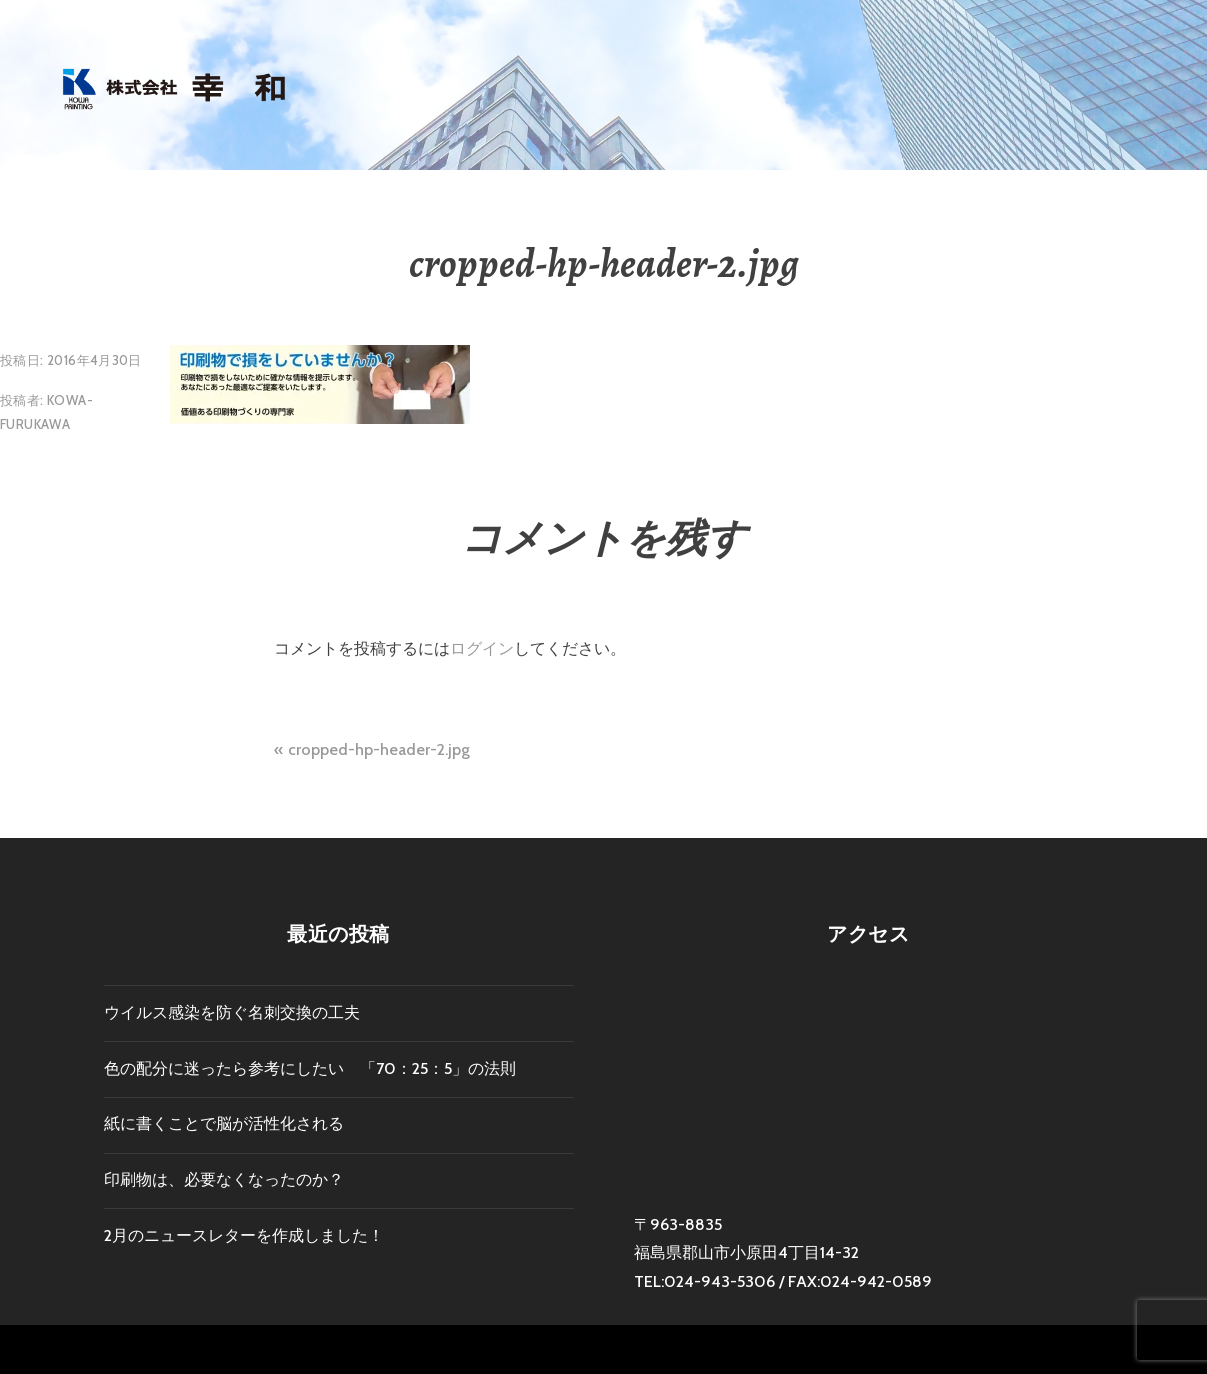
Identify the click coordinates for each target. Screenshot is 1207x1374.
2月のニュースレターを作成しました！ (244, 1235)
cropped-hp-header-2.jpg (379, 749)
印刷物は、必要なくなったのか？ (224, 1179)
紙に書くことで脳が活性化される (224, 1123)
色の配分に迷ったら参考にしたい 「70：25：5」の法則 (310, 1068)
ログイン (482, 648)
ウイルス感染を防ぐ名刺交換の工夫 (232, 1012)
